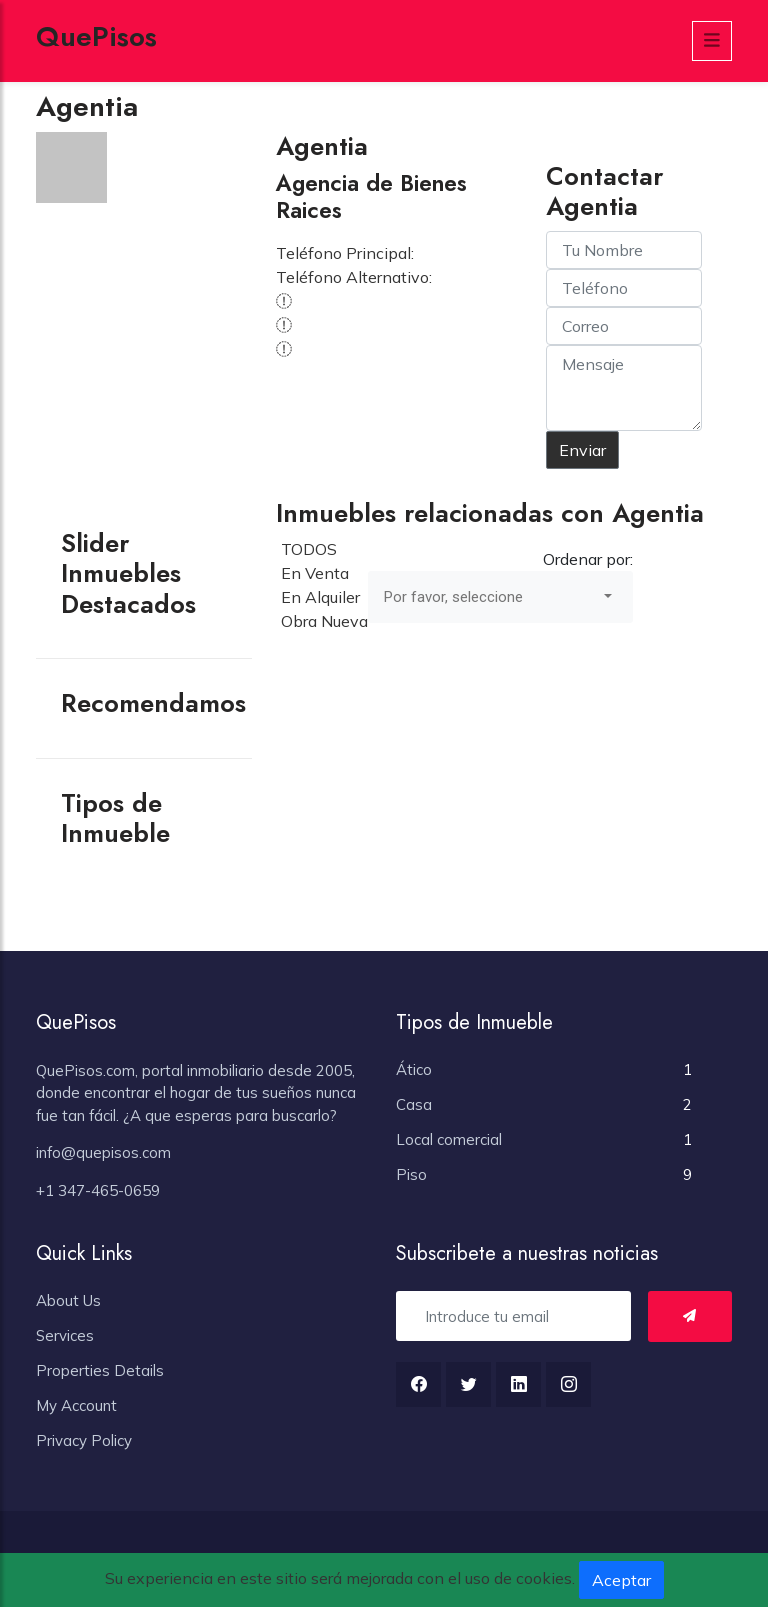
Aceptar (621, 1580)
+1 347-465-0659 (98, 1190)
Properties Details (100, 1370)
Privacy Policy (84, 1440)
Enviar (582, 450)
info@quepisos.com (103, 1152)
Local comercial (449, 1139)
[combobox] (500, 597)
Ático (414, 1069)
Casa (414, 1104)
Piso (411, 1174)
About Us (68, 1300)
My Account (76, 1405)
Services (65, 1335)
